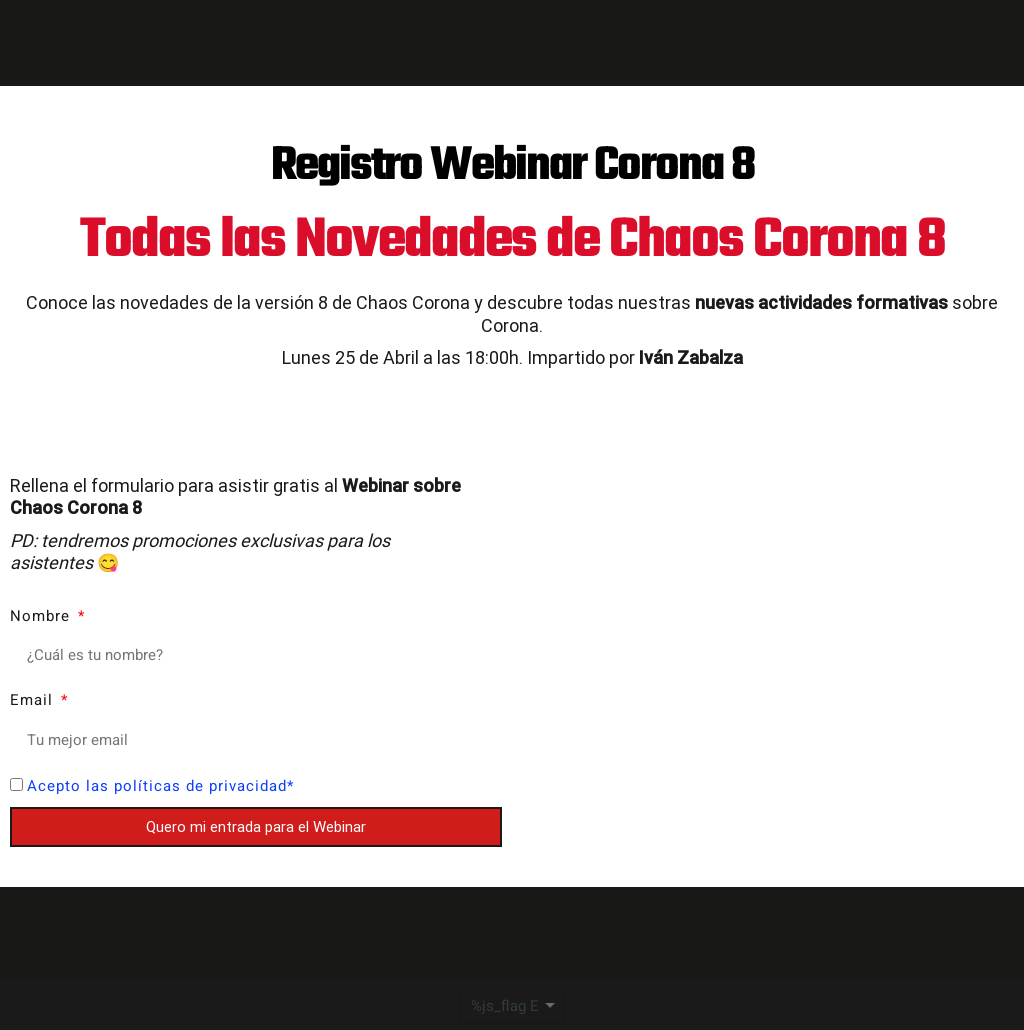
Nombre (42, 616)
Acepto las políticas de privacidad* (160, 786)
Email (34, 700)
